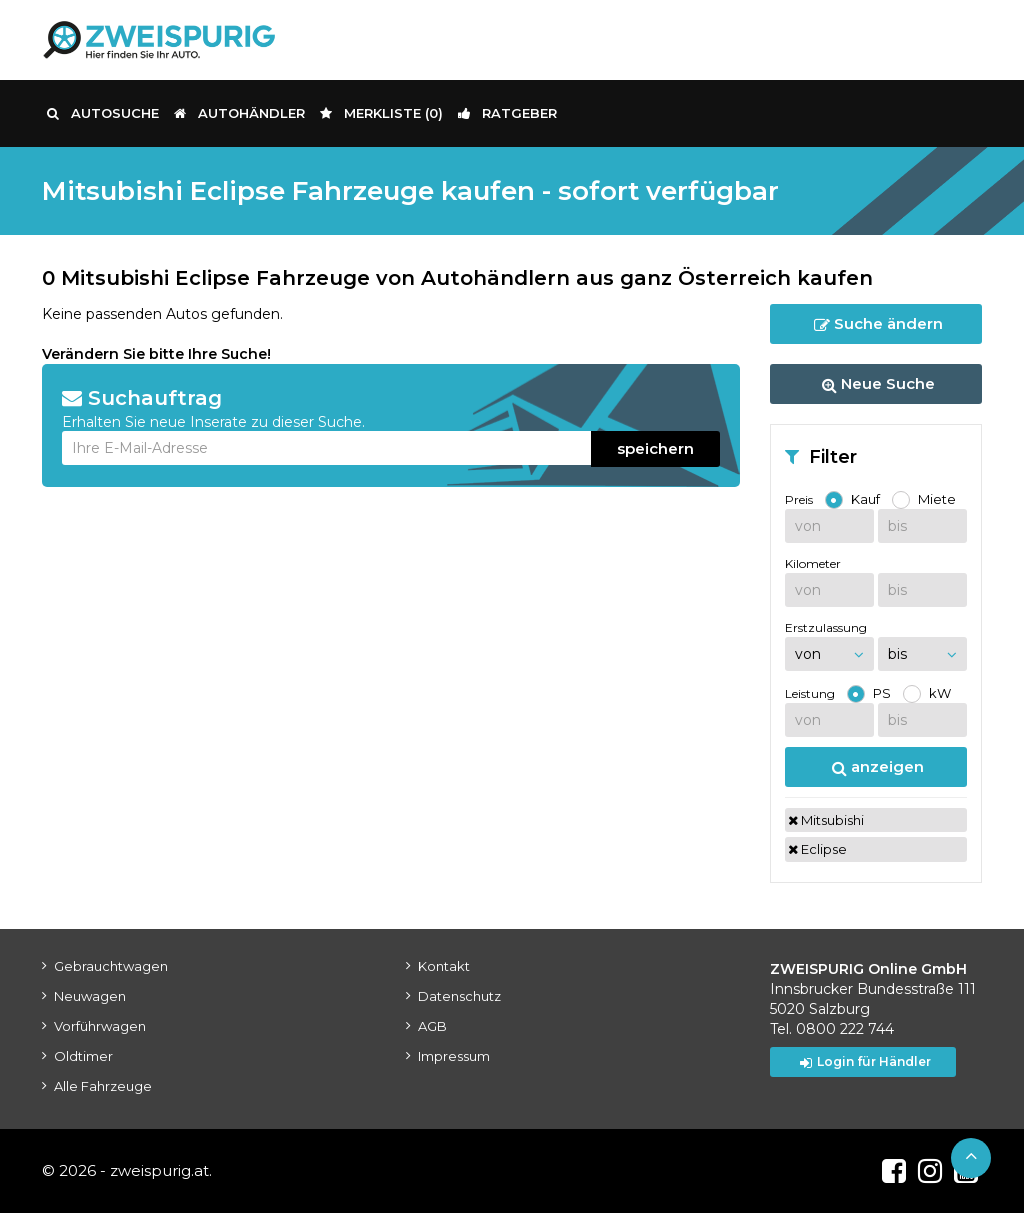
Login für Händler (865, 1062)
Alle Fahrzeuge (103, 1086)
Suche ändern (878, 323)
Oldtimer (83, 1056)
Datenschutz (459, 996)
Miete (937, 499)
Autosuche (103, 113)
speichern (655, 448)
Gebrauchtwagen (111, 966)
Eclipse (817, 849)
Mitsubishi (826, 820)
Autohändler (239, 113)
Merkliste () (381, 113)
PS (882, 693)
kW (940, 693)
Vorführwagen (100, 1026)
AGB (432, 1026)
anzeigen (878, 766)
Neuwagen (90, 996)
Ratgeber (507, 113)
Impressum (454, 1056)
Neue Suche (878, 383)
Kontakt (444, 966)
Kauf (865, 499)
